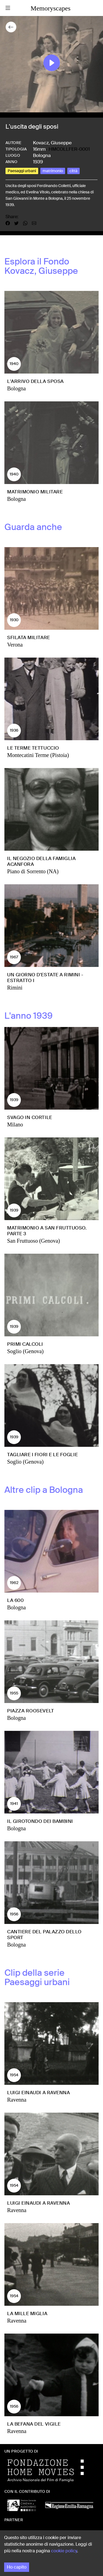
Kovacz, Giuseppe (52, 143)
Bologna (42, 155)
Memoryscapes (50, 8)
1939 (38, 162)
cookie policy (64, 2551)
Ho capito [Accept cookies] (16, 2567)
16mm (39, 149)
